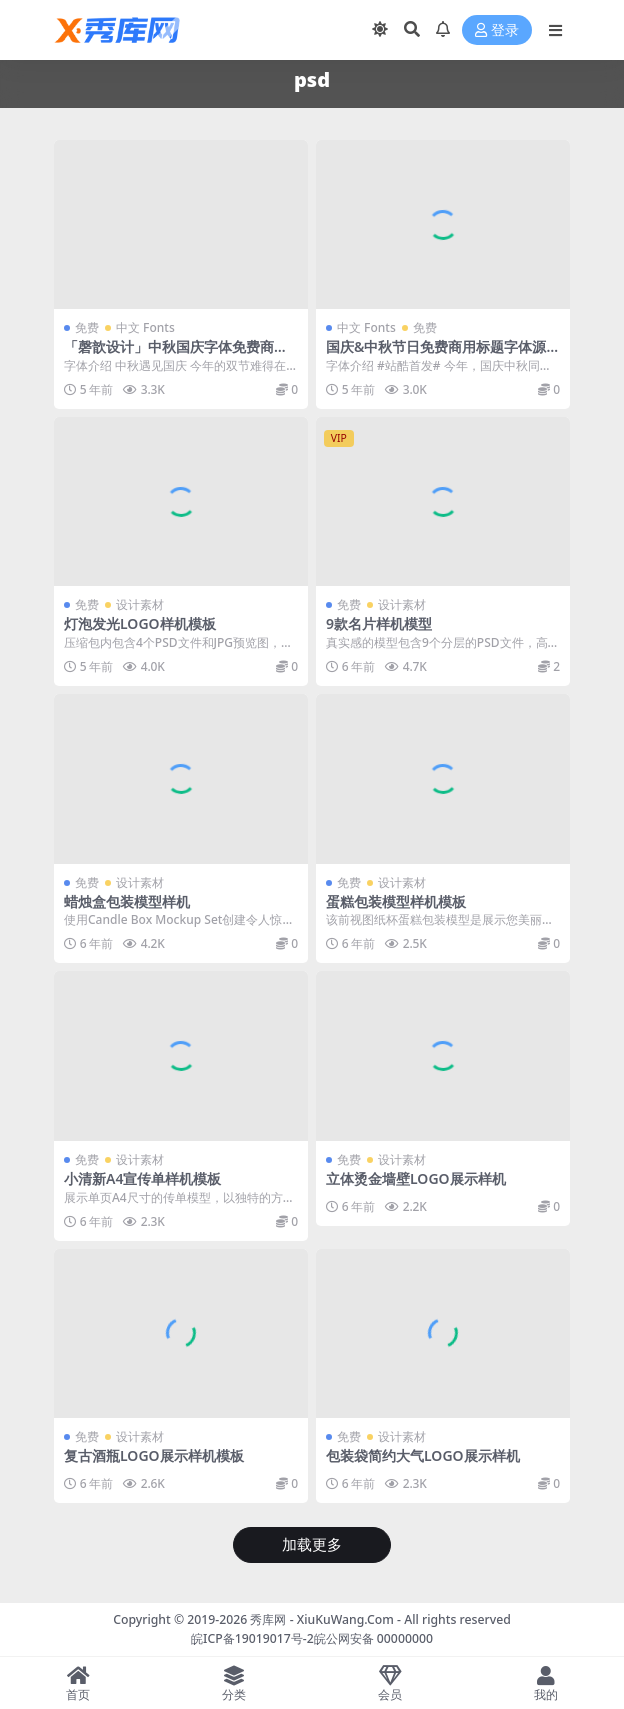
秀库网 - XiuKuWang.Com (323, 1619)
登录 (497, 30)
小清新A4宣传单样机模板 (142, 1178)
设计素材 (140, 604)
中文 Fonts (145, 327)
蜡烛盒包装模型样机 (127, 901)
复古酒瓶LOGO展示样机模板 (154, 1455)
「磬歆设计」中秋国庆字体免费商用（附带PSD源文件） (176, 355)
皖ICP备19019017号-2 (252, 1638)
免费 (87, 327)
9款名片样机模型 (379, 623)
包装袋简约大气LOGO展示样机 (423, 1455)
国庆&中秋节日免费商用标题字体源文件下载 (436, 355)
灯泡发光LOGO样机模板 (140, 623)
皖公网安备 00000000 (373, 1638)
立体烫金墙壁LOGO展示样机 (416, 1178)
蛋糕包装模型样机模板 (396, 901)
